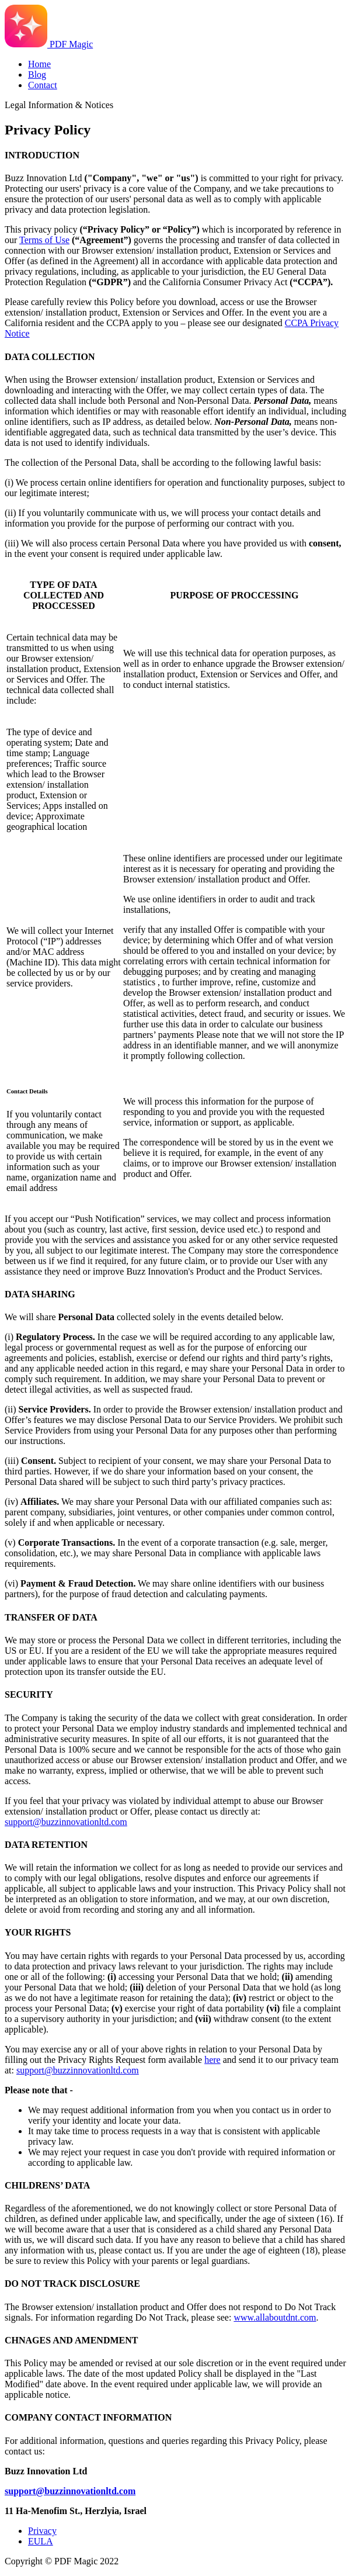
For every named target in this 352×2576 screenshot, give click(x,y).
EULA (40, 2541)
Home (39, 64)
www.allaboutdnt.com (274, 2317)
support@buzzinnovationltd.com (66, 1822)
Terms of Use (44, 240)
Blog (37, 74)
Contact (42, 85)
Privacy (42, 2531)
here (212, 2060)
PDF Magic (49, 44)
